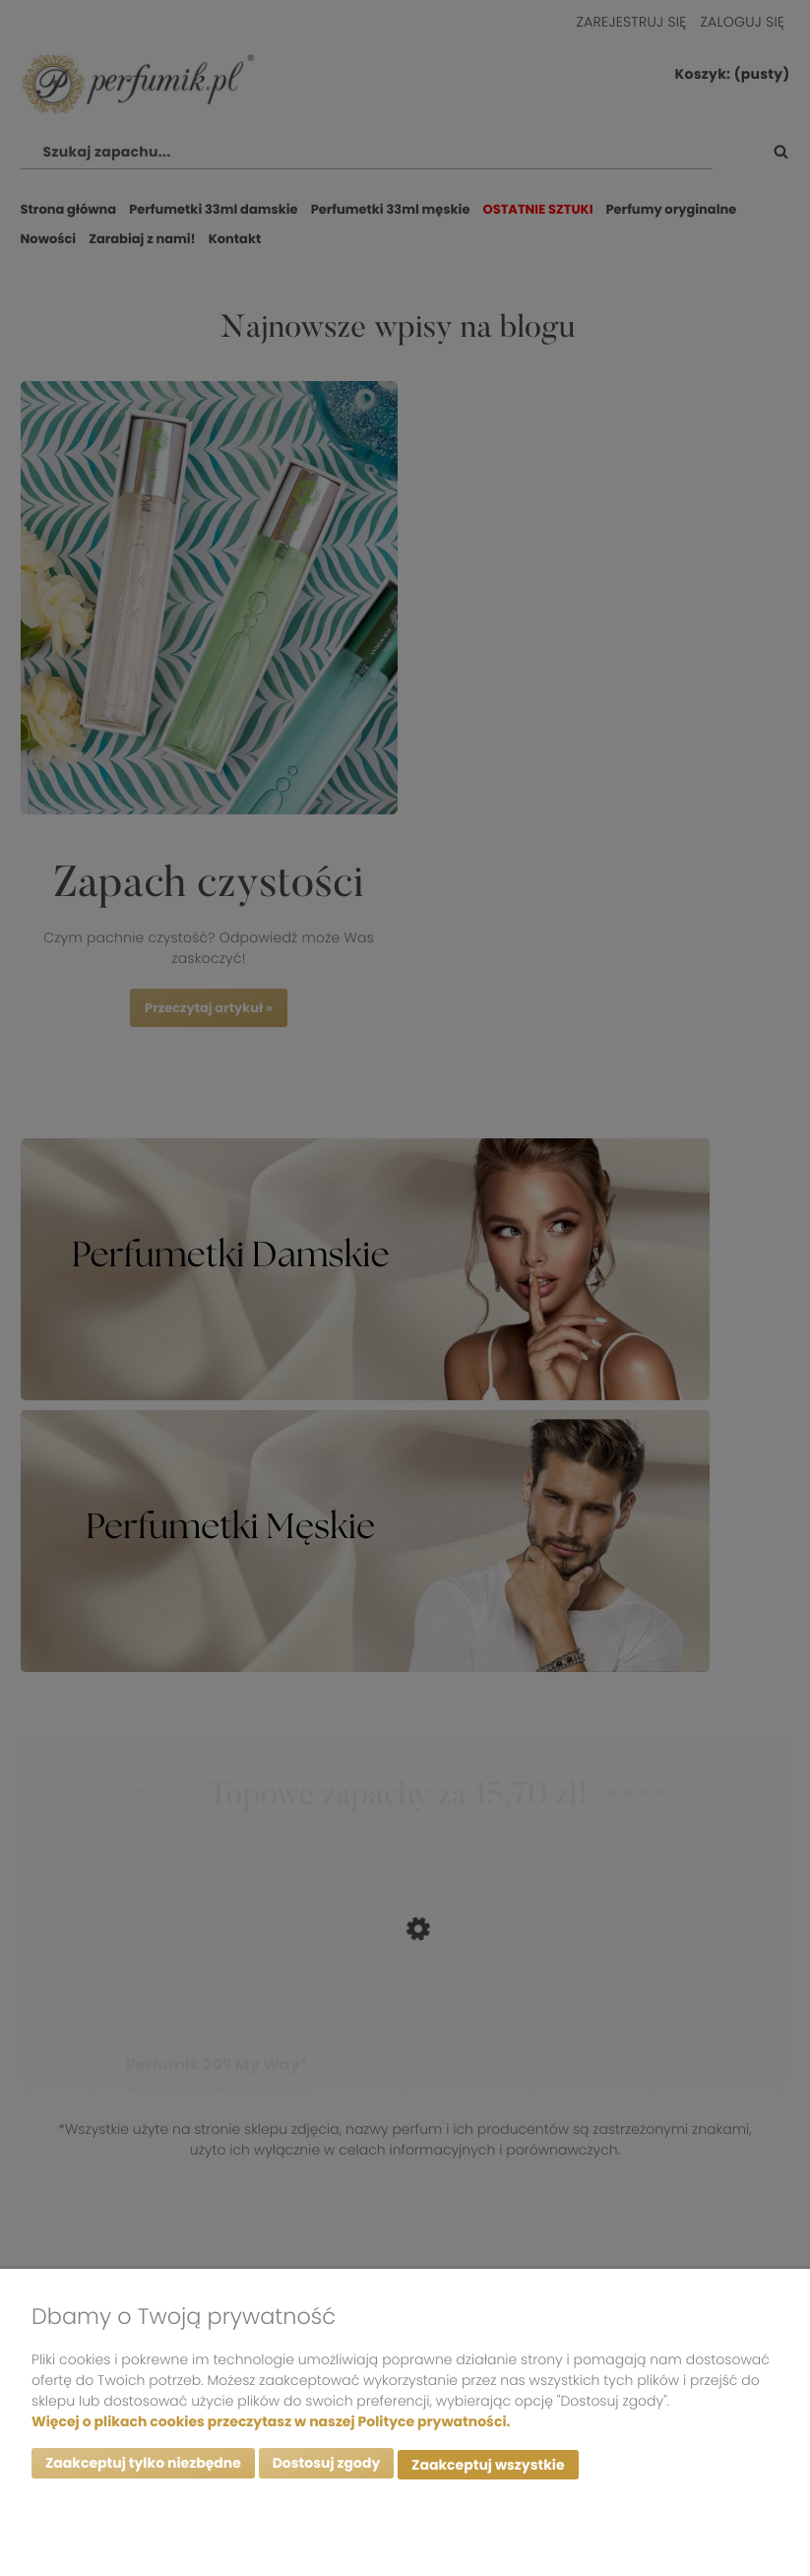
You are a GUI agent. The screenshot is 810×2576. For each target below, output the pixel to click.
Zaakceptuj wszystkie (487, 2467)
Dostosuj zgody (327, 2467)
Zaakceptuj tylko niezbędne (143, 2467)
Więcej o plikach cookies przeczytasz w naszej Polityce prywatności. (270, 2424)
